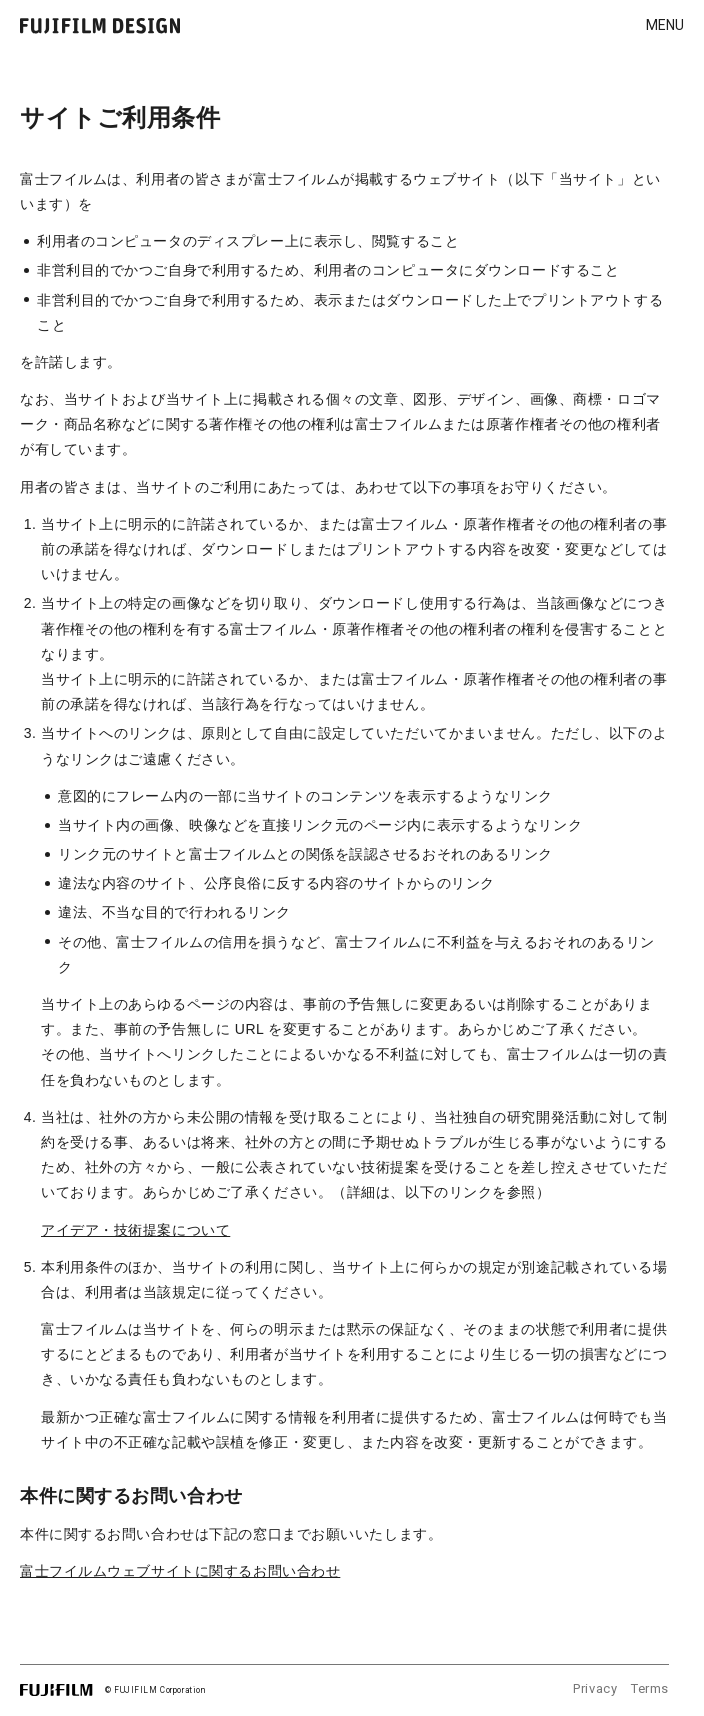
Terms (650, 1688)
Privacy (595, 1688)
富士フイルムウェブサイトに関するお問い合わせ (180, 1571)
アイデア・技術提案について (135, 1230)
